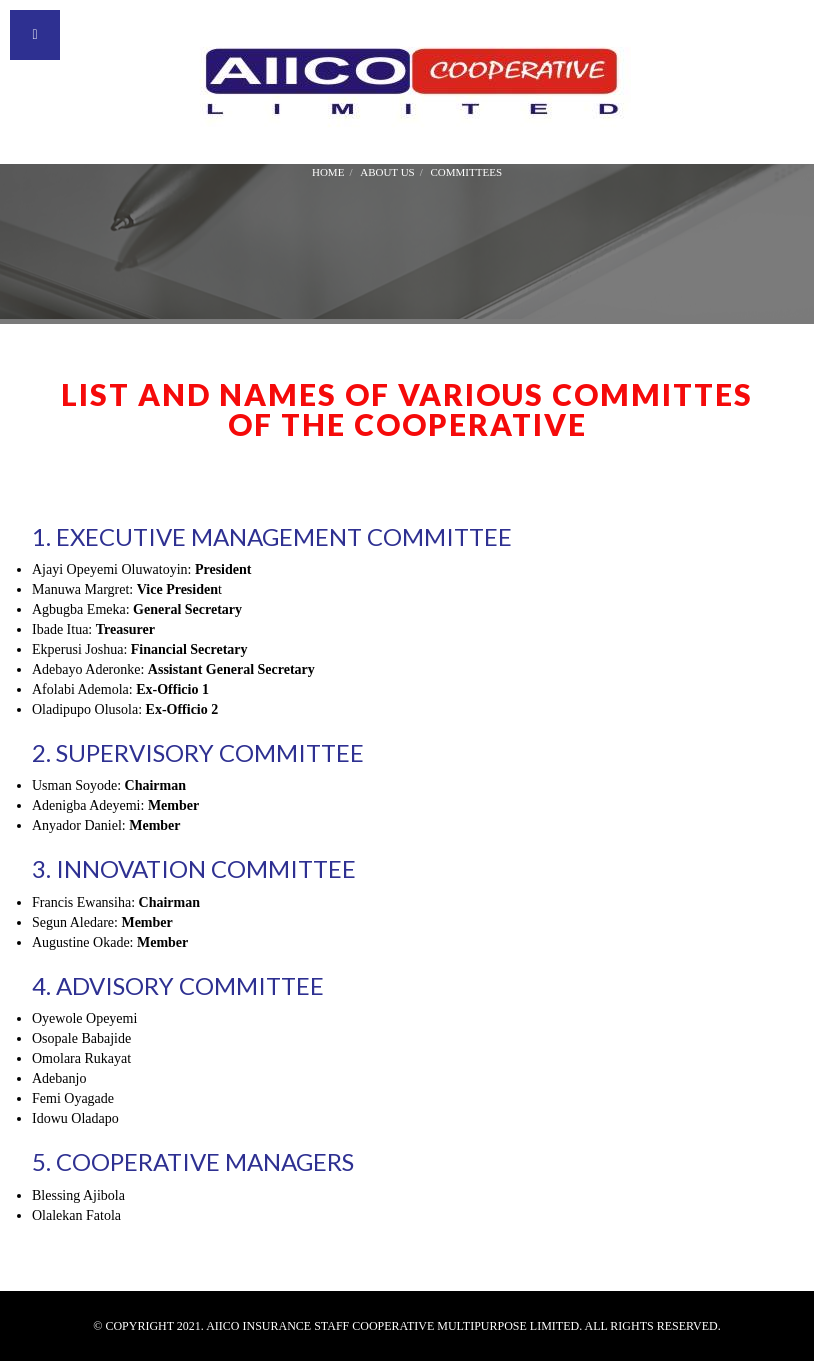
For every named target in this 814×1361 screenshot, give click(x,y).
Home (328, 172)
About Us (387, 172)
